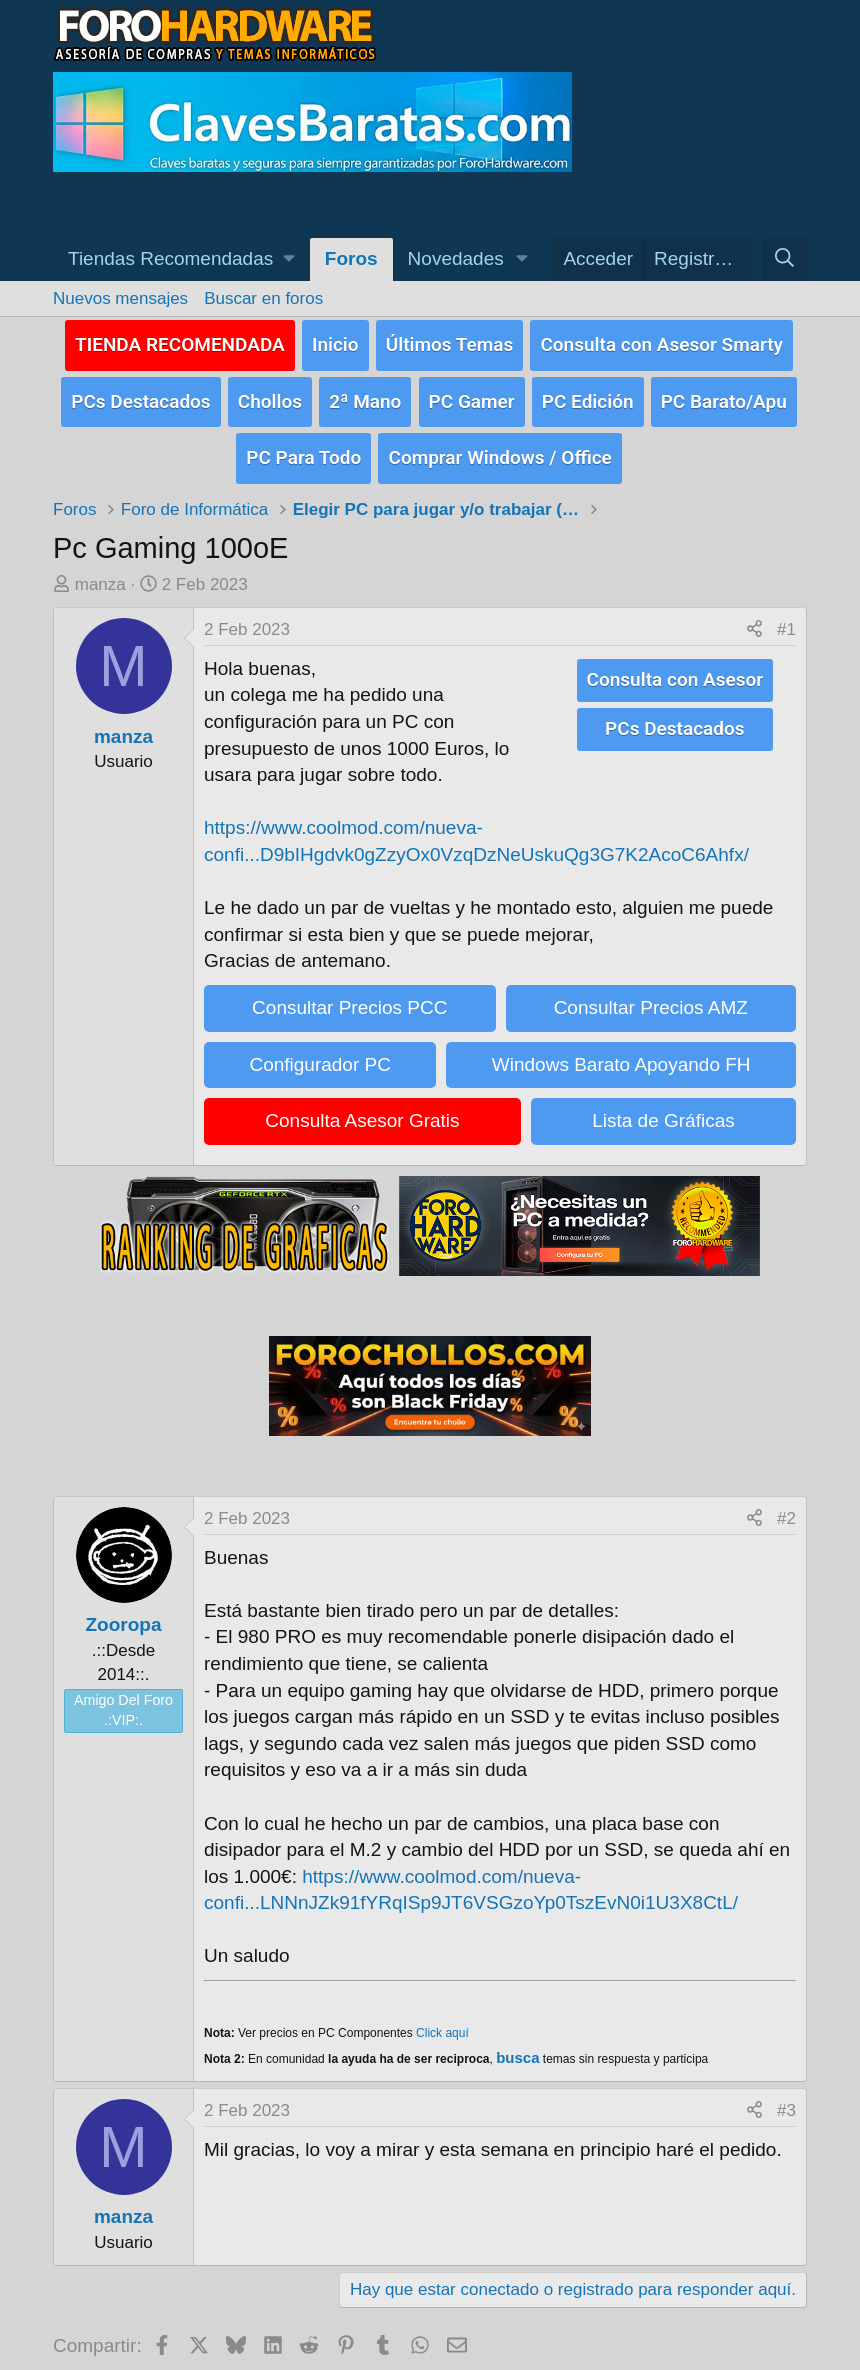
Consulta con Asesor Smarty (661, 341)
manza (100, 572)
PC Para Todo (303, 446)
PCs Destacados (140, 394)
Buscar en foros (263, 298)
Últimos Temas (450, 341)
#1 (786, 617)
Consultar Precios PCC (349, 995)
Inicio (335, 341)
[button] (181, 259)
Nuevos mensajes (120, 298)
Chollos (270, 394)
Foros (351, 258)
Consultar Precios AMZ (651, 995)
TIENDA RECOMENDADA (180, 341)
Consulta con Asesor (675, 666)
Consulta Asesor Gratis (362, 1108)
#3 (786, 2098)
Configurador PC (320, 1051)
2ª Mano (365, 394)
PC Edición (588, 394)
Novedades (456, 258)
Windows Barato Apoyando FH (621, 1051)
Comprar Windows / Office (499, 446)
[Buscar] (785, 259)
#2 (786, 1505)
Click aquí (442, 2020)
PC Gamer (472, 394)
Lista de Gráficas (663, 1108)
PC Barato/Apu (724, 394)
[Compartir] (754, 618)
